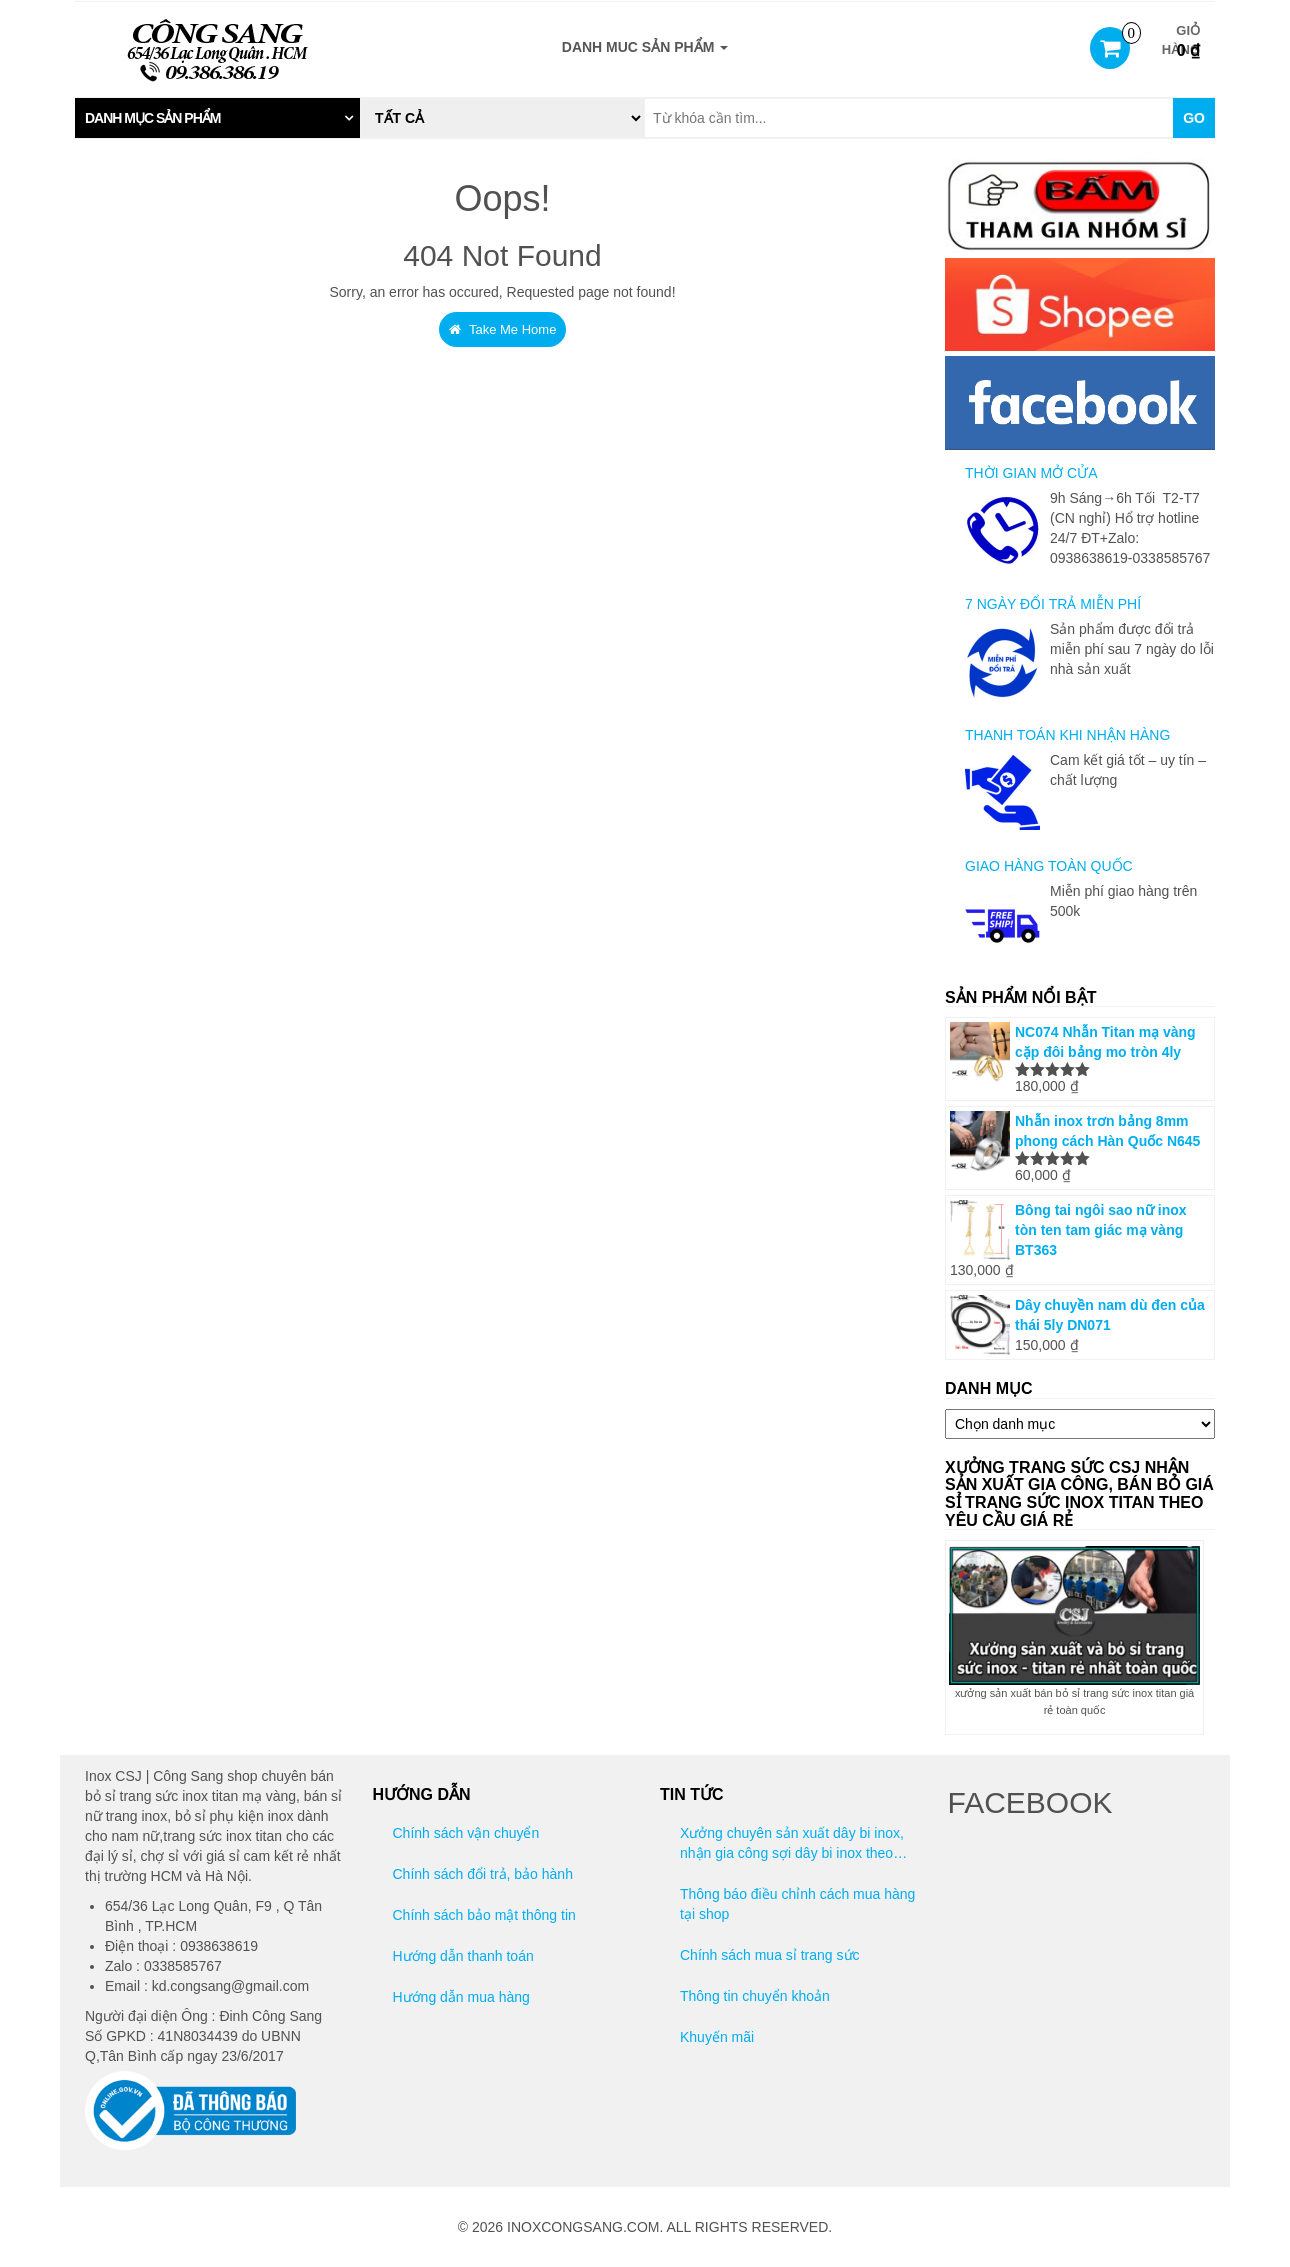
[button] (217, 118)
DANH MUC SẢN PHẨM (645, 47)
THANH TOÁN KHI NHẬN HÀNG (1067, 735)
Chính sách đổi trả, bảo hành (483, 1874)
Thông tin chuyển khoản (755, 1996)
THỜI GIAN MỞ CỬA (1031, 473)
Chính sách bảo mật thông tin (484, 1915)
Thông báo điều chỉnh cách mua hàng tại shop (797, 1904)
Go (1194, 118)
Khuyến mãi (717, 2037)
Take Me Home (503, 329)
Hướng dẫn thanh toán (463, 1956)
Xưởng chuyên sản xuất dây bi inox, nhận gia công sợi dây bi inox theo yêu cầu (792, 1844)
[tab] (217, 118)
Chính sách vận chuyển (466, 1833)
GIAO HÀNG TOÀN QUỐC (1049, 866)
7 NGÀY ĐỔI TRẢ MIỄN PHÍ (1053, 604)
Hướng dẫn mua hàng (461, 1997)
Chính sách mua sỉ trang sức (770, 1955)
